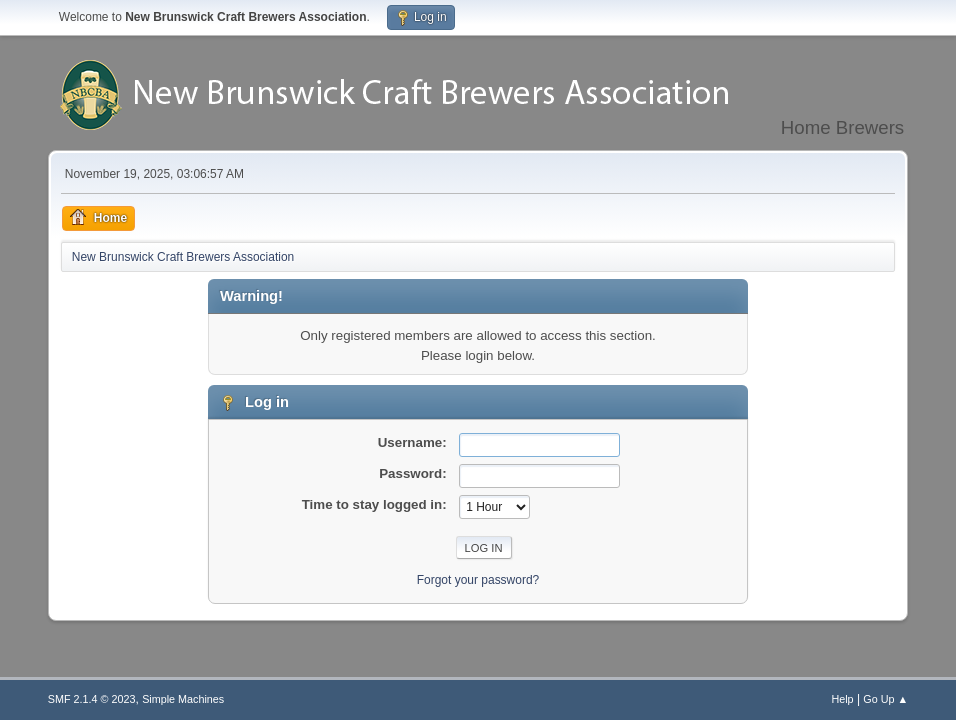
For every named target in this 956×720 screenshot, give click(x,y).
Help (842, 699)
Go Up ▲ (885, 699)
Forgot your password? (478, 580)
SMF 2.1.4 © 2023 (92, 699)
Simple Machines (183, 699)
